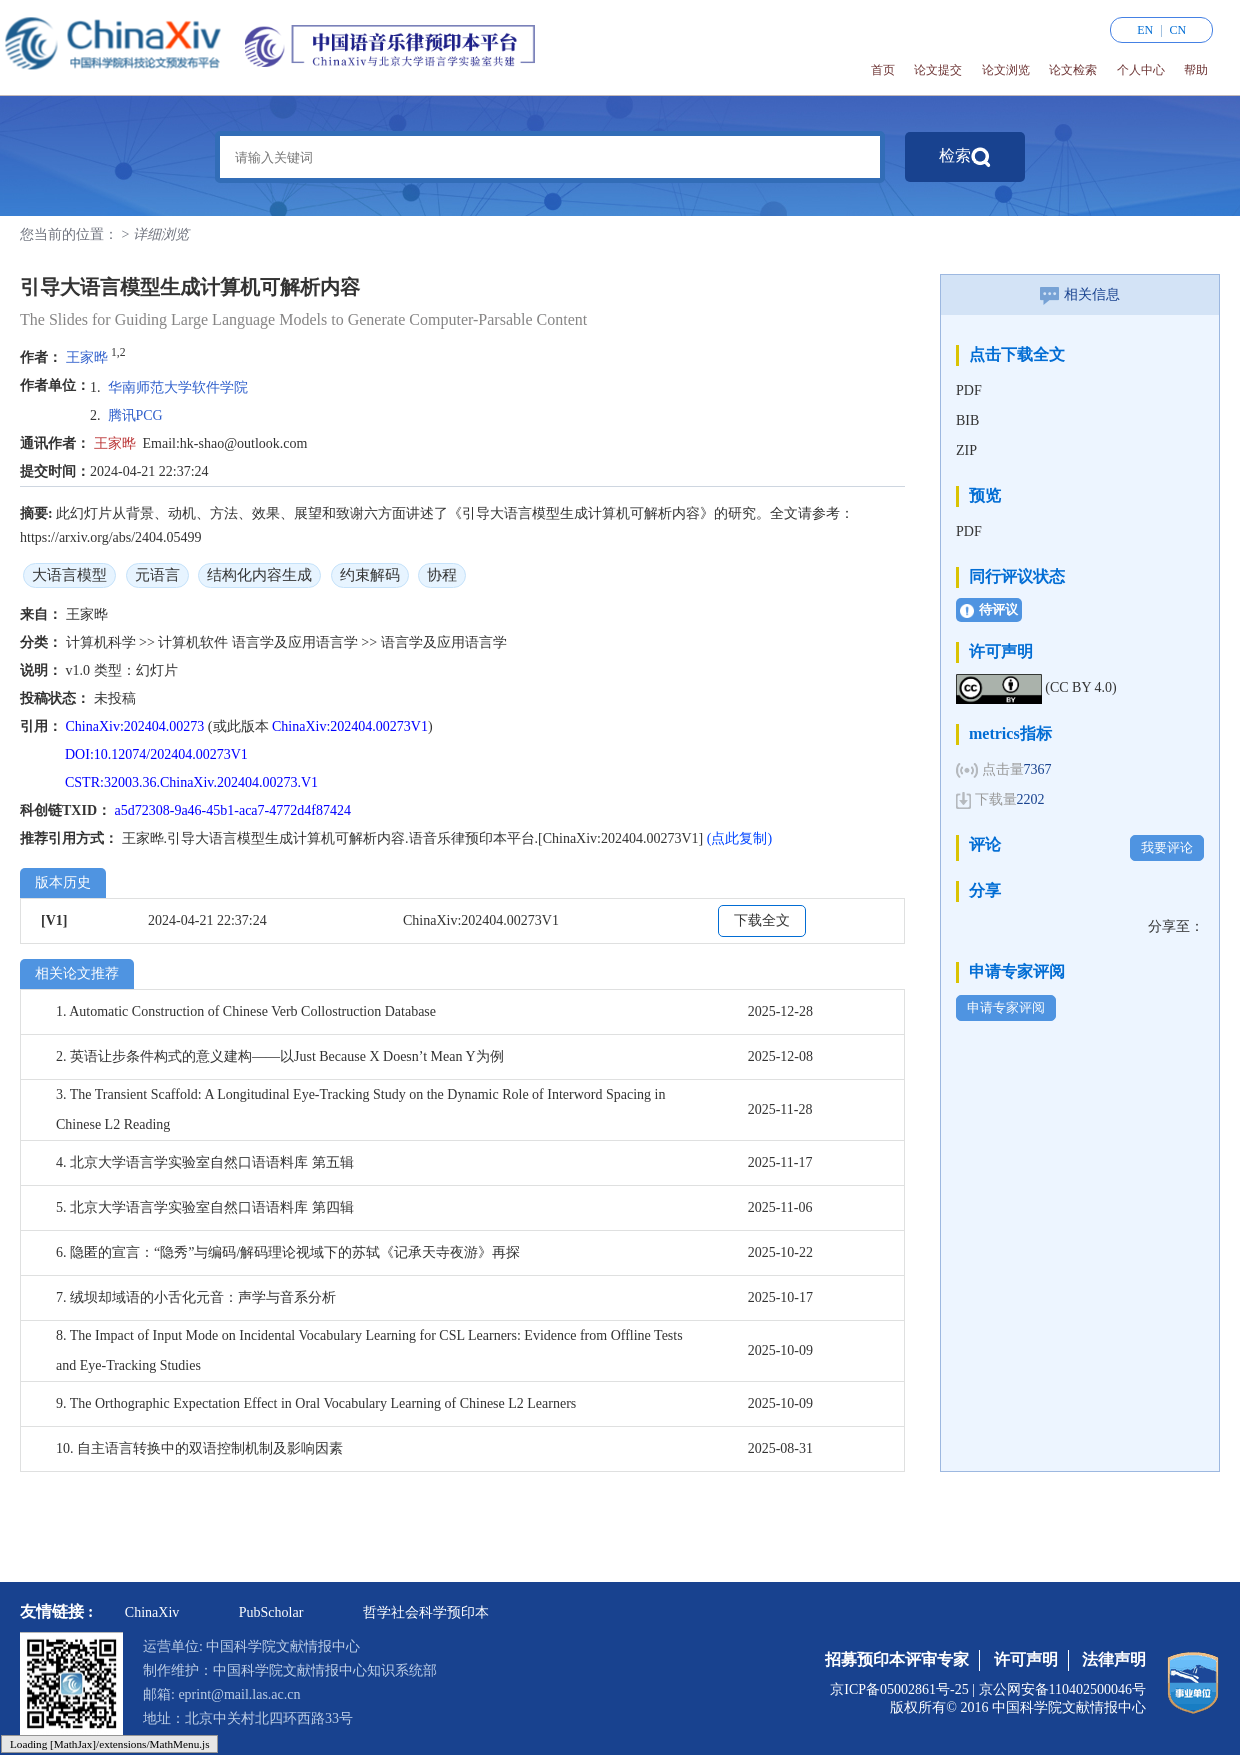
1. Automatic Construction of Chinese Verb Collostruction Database (246, 1011)
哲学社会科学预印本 (426, 1612)
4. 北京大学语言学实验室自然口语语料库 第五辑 (205, 1162)
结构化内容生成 (259, 575)
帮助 (1196, 70)
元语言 (157, 575)
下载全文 (762, 920)
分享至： (1176, 926)
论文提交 (938, 70)
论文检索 (1073, 70)
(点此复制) (739, 838)
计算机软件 (195, 642)
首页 (883, 70)
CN (1178, 30)
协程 (442, 575)
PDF (969, 390)
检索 (965, 157)
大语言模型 (69, 575)
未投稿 (115, 698)
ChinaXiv (152, 1612)
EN (1145, 30)
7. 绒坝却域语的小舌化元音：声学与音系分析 (196, 1297)
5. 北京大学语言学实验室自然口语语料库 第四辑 (205, 1207)
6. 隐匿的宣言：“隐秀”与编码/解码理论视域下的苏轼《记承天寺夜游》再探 (288, 1252)
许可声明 (1026, 1659)
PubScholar (271, 1612)
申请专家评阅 (1006, 1007)
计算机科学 (103, 642)
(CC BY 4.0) (1080, 687)
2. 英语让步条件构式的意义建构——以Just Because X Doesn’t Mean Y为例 (280, 1056)
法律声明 (1114, 1659)
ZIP (966, 450)
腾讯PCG (135, 415)
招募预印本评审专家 (897, 1659)
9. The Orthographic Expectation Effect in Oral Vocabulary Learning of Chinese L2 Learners (316, 1403)
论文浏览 (1006, 70)
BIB (967, 420)
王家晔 (87, 357)
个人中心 (1141, 70)
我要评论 (1167, 847)
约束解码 (370, 575)
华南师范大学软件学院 (178, 387)
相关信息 (1080, 294)
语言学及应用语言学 (297, 642)
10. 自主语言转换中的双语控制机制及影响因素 (199, 1448)
